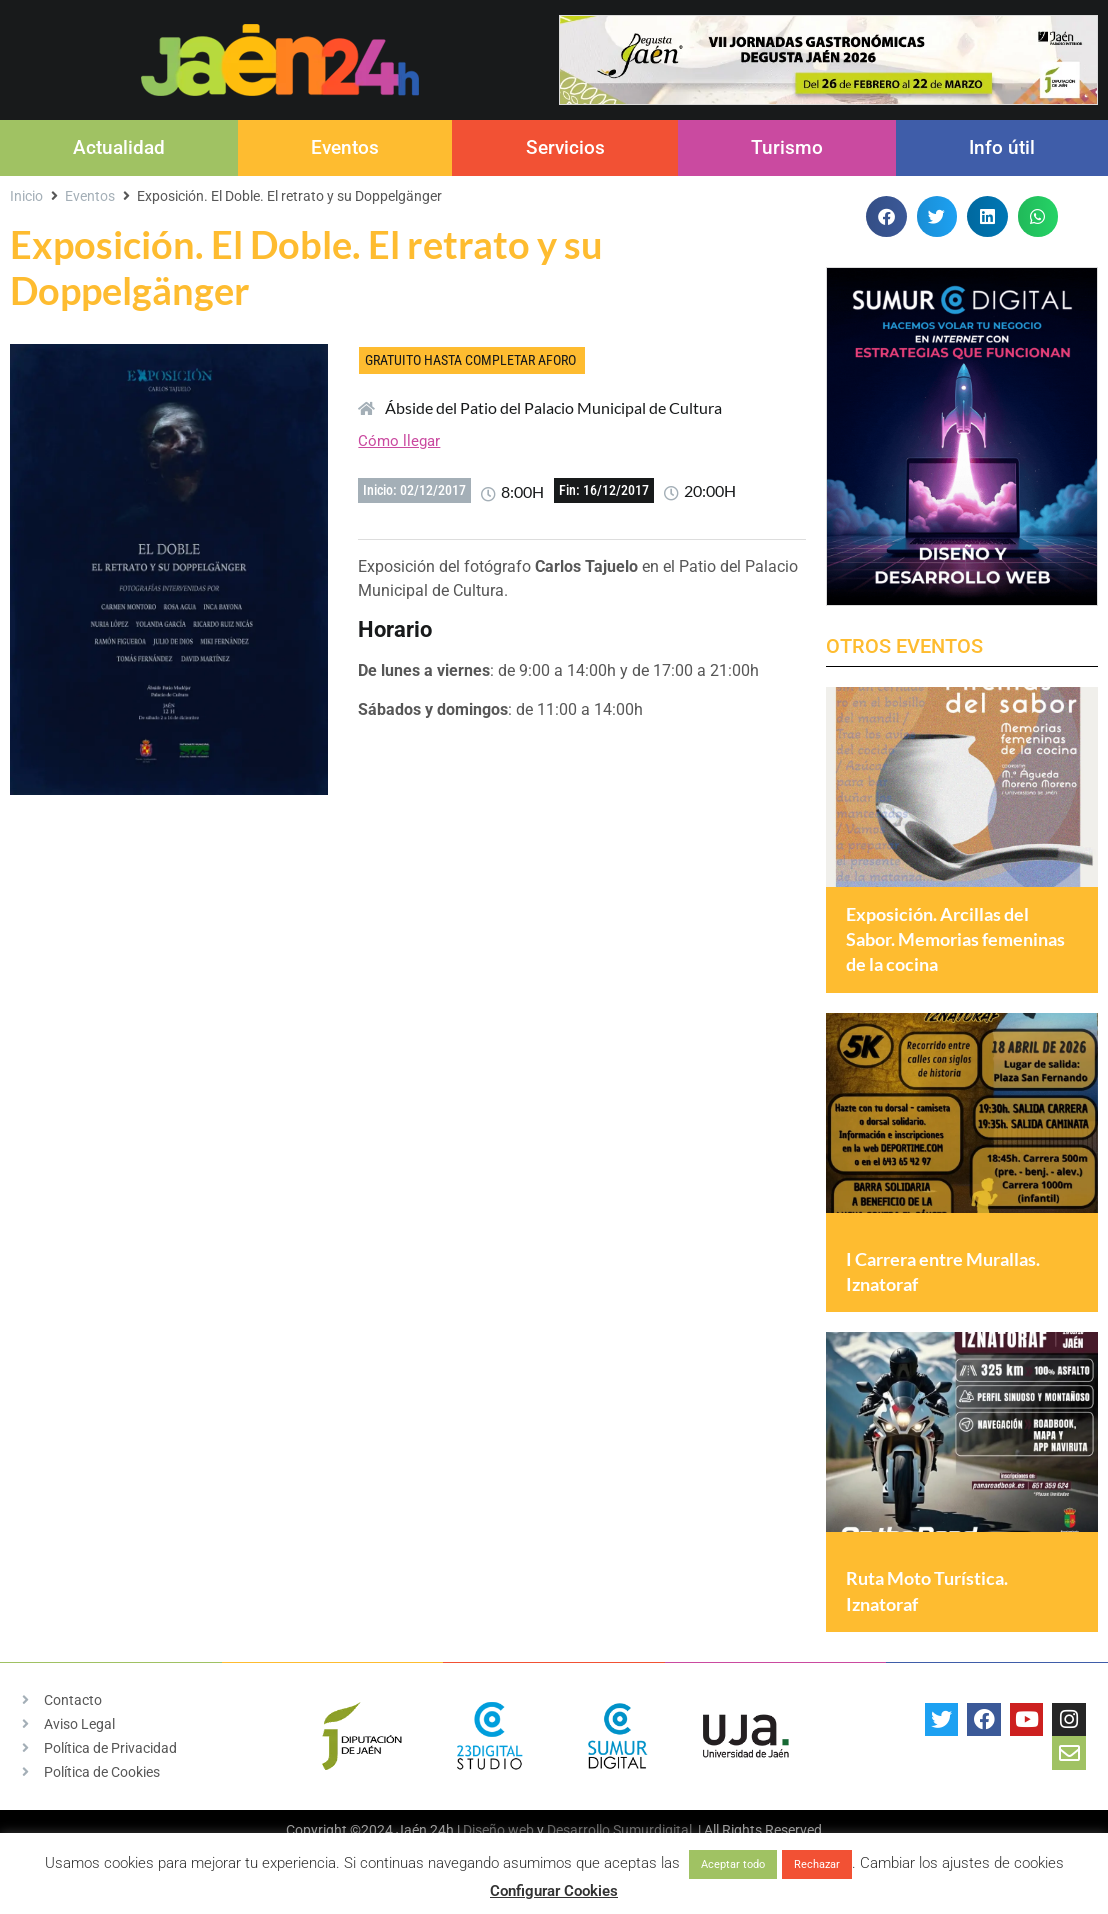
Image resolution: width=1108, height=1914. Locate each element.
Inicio (26, 196)
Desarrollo (578, 1831)
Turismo (787, 147)
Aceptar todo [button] (733, 1864)
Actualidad (119, 147)
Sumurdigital (652, 1831)
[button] (886, 216)
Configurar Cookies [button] (554, 1891)
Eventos (345, 147)
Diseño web (498, 1831)
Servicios (565, 147)
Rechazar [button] (817, 1864)
